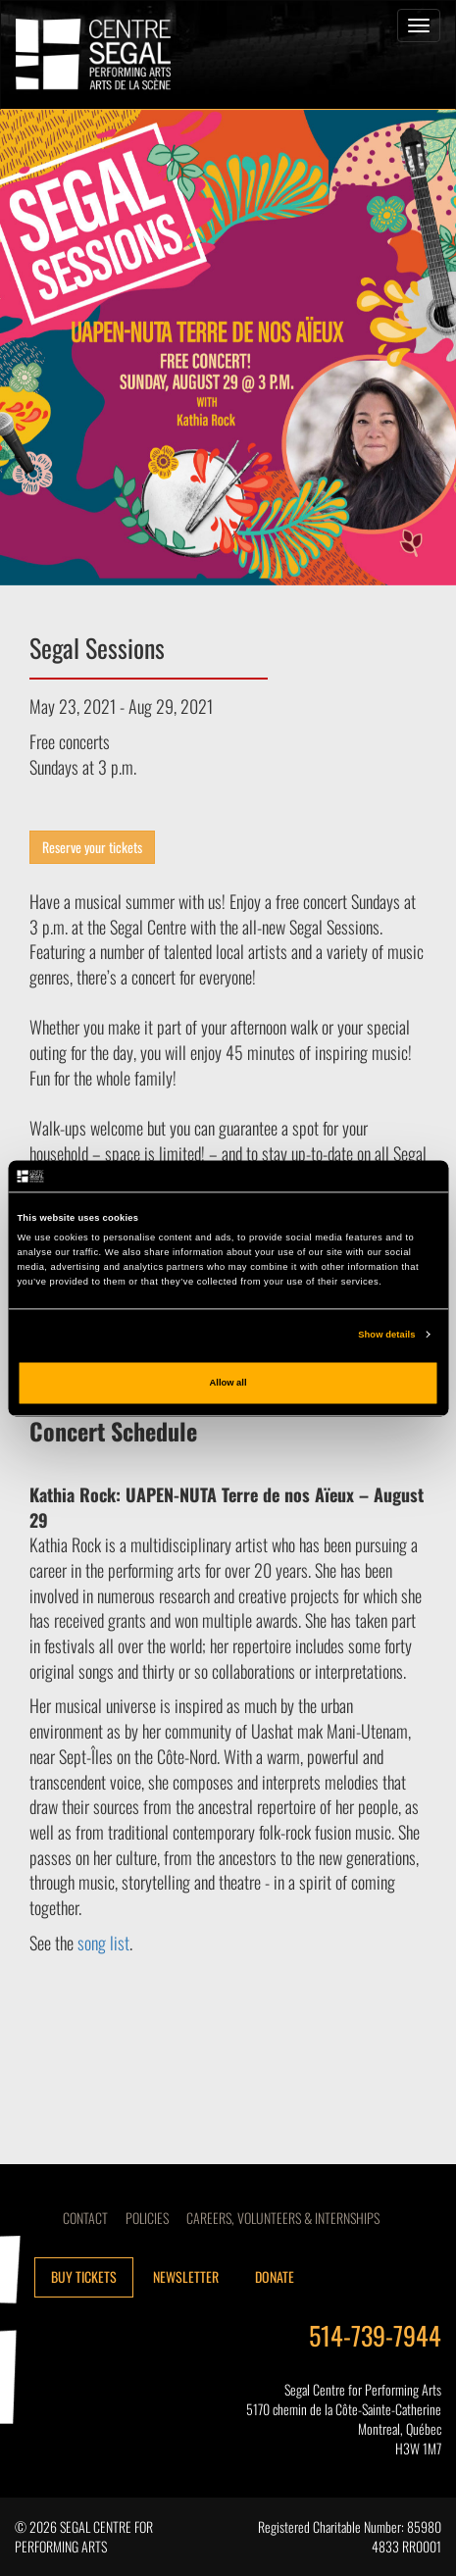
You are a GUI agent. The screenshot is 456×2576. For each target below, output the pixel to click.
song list (103, 1942)
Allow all (228, 1383)
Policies (147, 2217)
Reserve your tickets (92, 846)
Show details (386, 1334)
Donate (274, 2276)
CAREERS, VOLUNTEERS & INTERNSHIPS (283, 2217)
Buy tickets (84, 2276)
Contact (85, 2217)
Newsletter (186, 2276)
